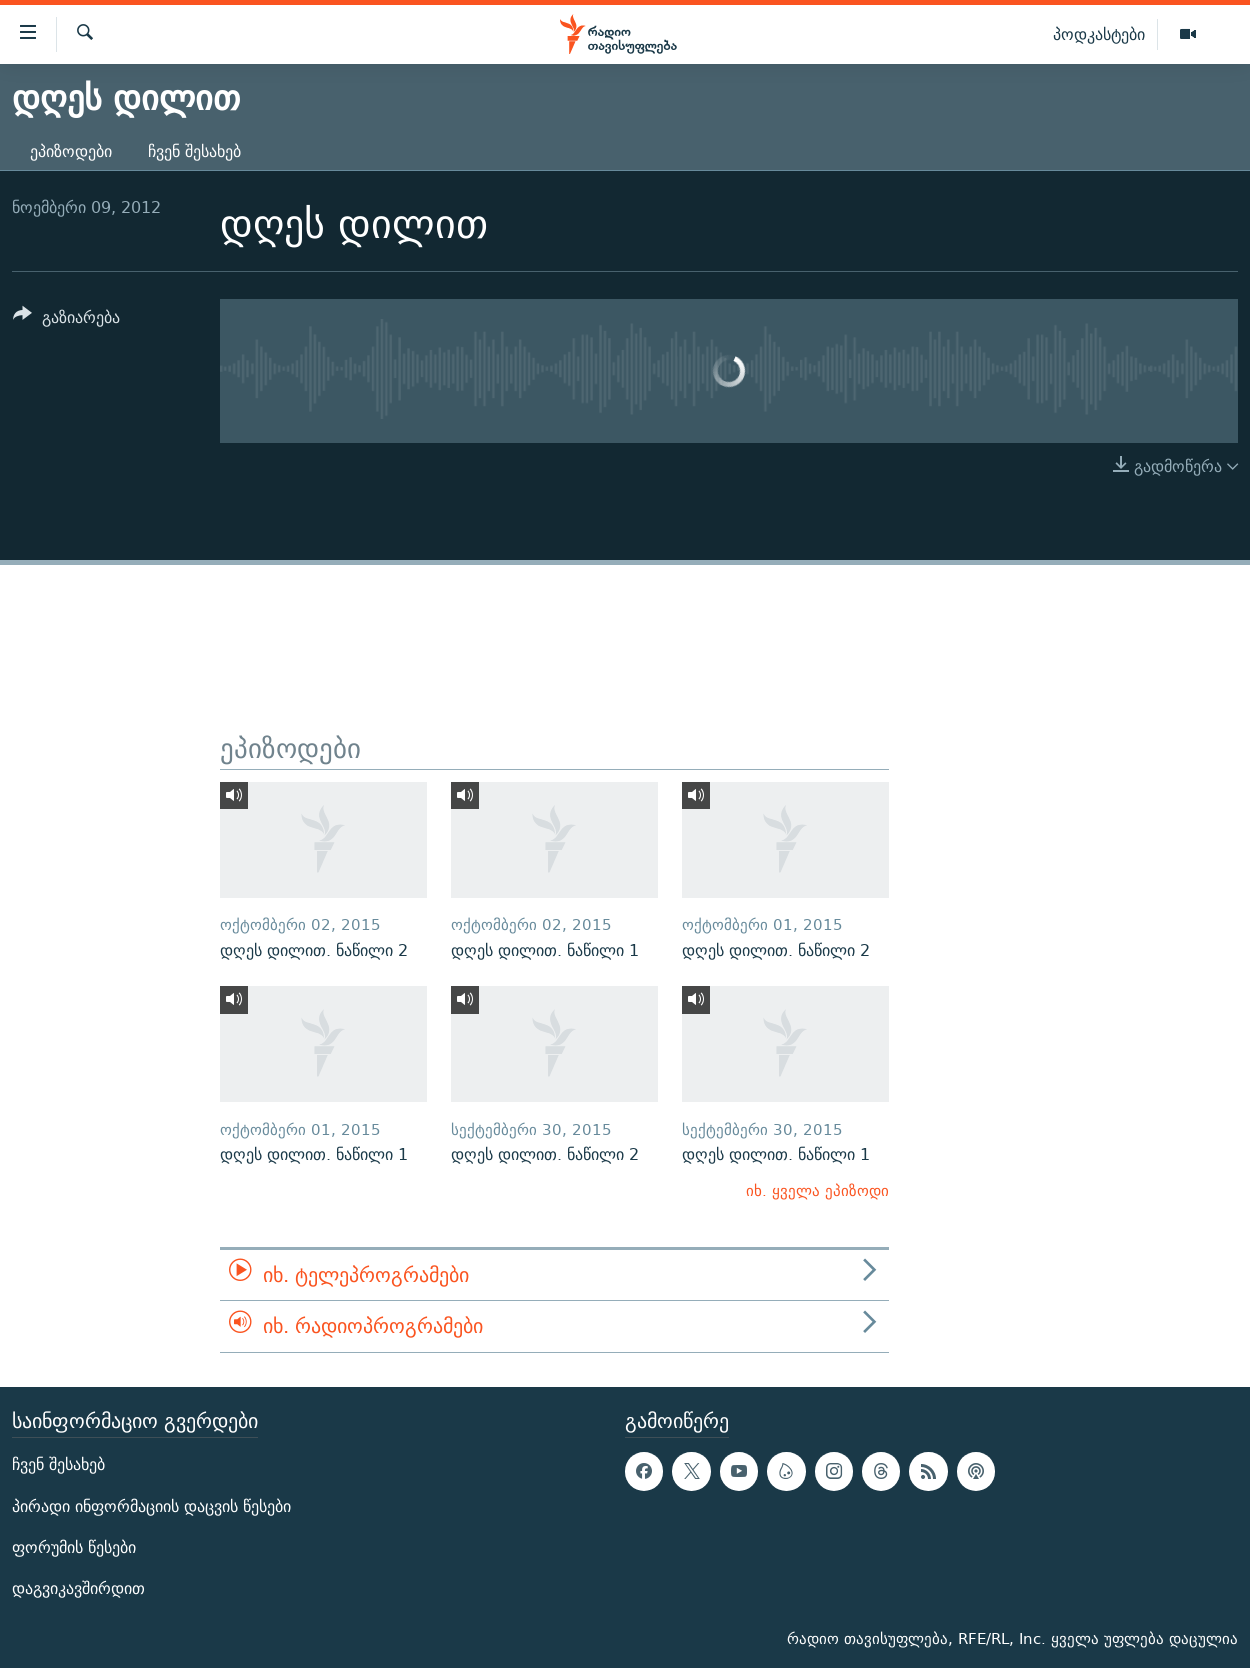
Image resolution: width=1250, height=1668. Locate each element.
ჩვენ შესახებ (194, 151)
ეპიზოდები (71, 151)
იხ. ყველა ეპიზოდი (817, 1190)
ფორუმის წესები (74, 1547)
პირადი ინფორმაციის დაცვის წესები (151, 1505)
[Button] (66, 320)
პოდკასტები (1099, 34)
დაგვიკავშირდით (78, 1588)
